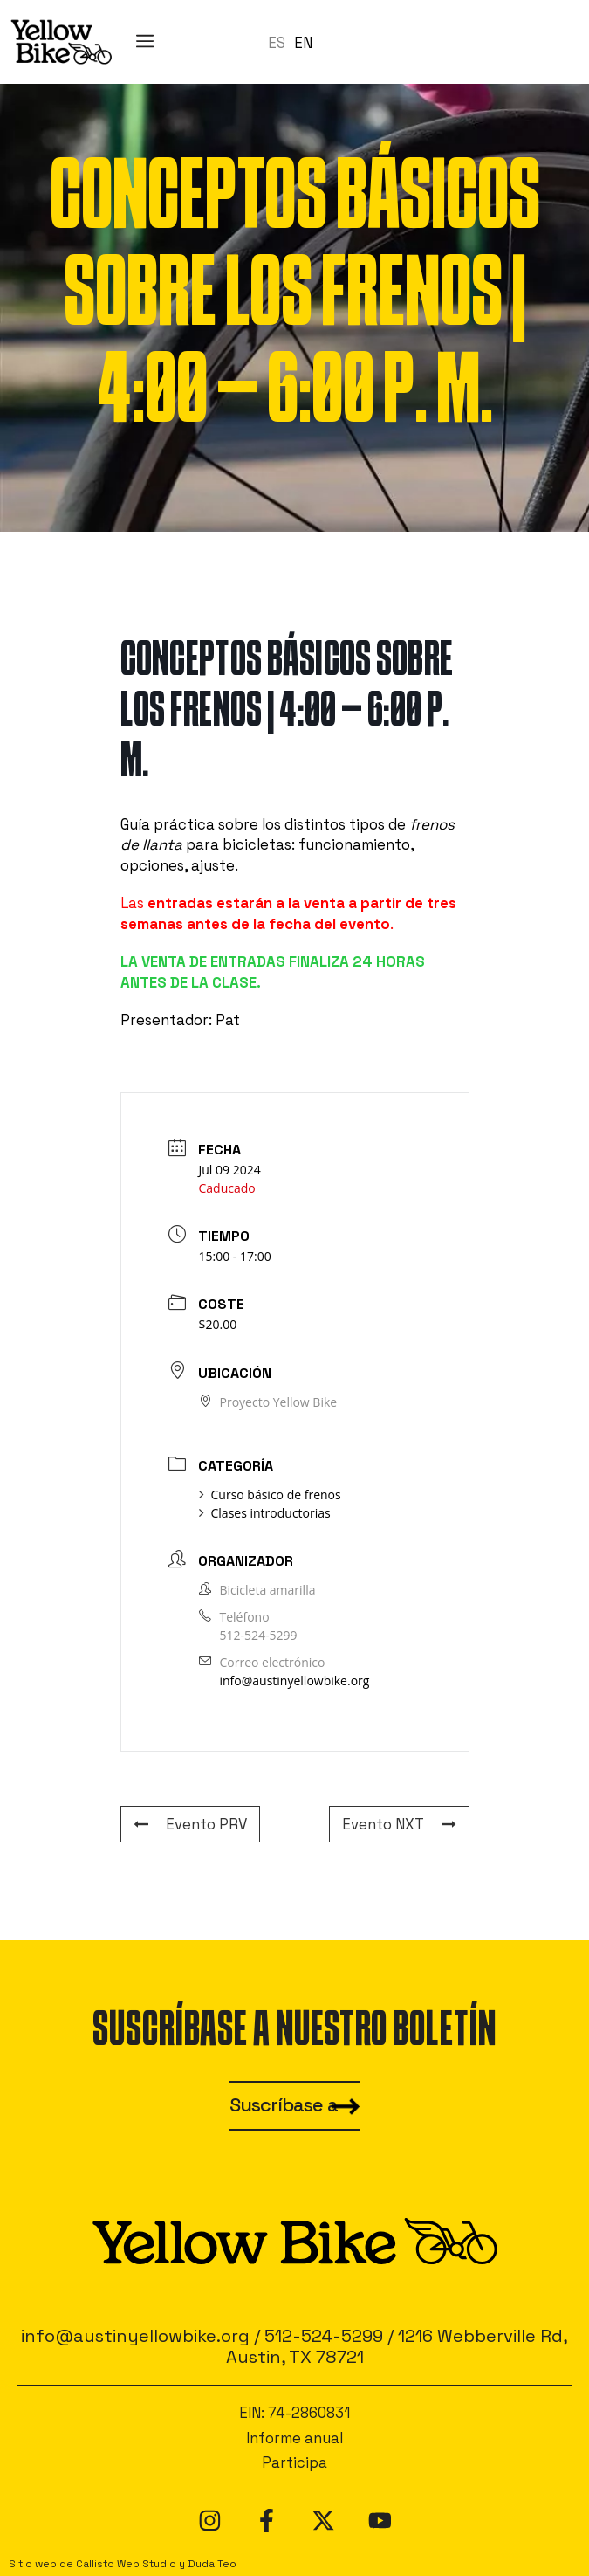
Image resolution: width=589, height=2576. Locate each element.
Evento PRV (190, 1824)
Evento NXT (399, 1824)
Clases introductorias (265, 1513)
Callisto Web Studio (126, 2563)
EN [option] (303, 42)
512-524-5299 (259, 1635)
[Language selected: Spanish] (294, 42)
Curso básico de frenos (270, 1494)
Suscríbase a (283, 2105)
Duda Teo (212, 2563)
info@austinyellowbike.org (295, 1680)
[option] (303, 43)
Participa (294, 2462)
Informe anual (294, 2438)
